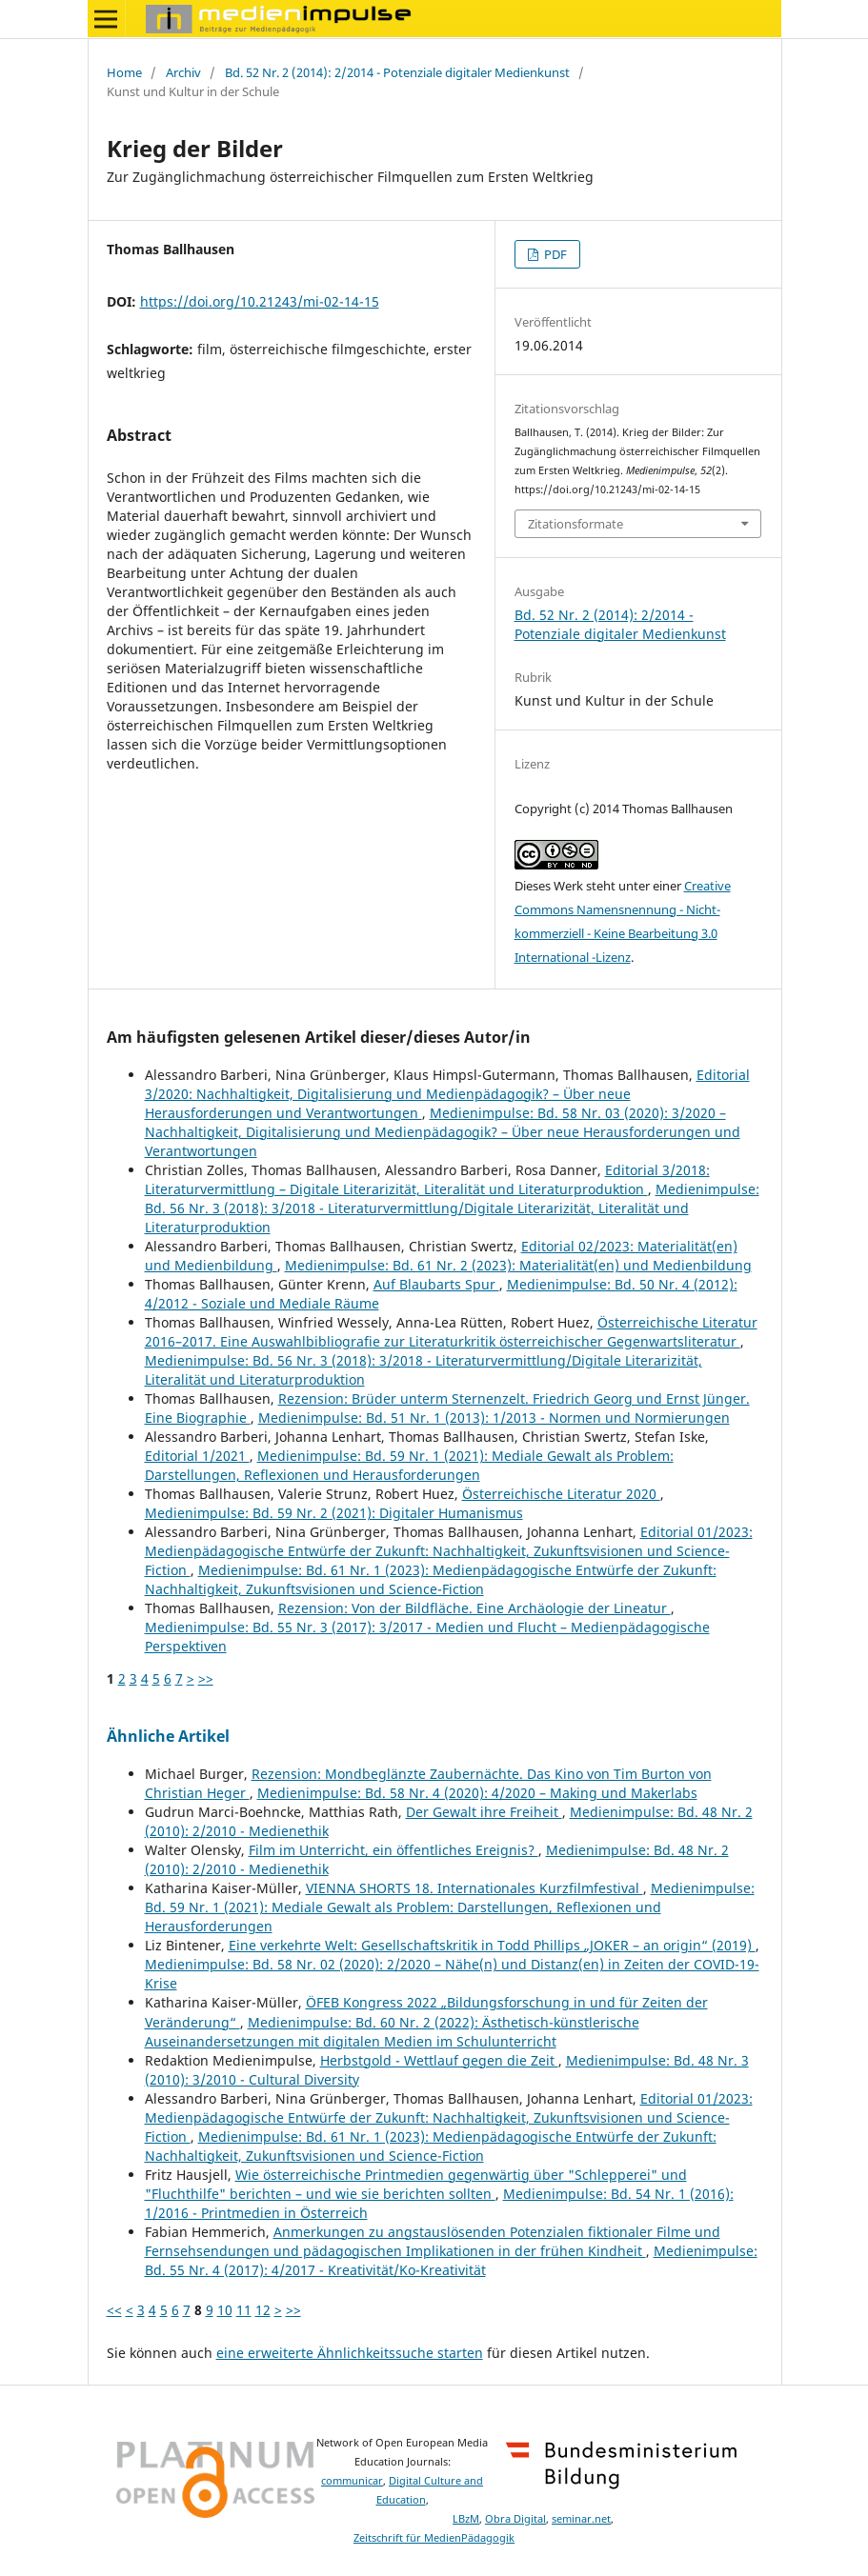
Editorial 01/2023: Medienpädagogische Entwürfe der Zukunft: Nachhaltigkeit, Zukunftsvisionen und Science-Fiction (449, 1551)
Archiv (183, 72)
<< (114, 2310)
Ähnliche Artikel (168, 1736)
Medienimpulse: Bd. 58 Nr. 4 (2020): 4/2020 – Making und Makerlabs (477, 1793)
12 (263, 2310)
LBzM (466, 2519)
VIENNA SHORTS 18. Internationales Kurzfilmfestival (474, 1888)
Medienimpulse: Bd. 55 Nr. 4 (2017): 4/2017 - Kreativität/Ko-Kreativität (451, 2260)
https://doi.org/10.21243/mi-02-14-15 (259, 301)
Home (124, 72)
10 (224, 2310)
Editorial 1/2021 (197, 1456)
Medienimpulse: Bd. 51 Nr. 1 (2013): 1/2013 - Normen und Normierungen (494, 1417)
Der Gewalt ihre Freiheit (484, 1812)
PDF (554, 254)
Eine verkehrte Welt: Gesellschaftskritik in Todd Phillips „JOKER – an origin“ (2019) (492, 1945)
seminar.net (581, 2519)
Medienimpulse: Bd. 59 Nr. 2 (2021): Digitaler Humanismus (334, 1513)
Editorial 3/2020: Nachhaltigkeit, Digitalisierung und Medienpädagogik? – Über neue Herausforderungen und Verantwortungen (447, 1094)
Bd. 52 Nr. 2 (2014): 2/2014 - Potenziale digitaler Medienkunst (397, 72)
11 (244, 2310)
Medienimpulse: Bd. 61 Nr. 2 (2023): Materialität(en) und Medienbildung (518, 1265)
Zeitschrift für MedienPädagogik (434, 2538)
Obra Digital (515, 2519)
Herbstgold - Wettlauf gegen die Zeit (439, 2060)
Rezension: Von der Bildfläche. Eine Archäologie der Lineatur (474, 1608)
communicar (352, 2480)
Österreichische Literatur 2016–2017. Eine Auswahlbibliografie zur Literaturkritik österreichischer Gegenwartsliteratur (451, 1331)
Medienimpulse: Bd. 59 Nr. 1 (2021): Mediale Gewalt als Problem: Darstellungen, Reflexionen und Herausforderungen (409, 1465)
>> (205, 1678)
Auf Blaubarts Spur (436, 1284)
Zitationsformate (575, 523)
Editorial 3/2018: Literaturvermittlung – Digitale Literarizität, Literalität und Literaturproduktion (427, 1179)
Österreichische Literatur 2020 (561, 1494)
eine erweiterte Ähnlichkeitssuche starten (349, 2353)
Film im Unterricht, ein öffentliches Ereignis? (393, 1850)
